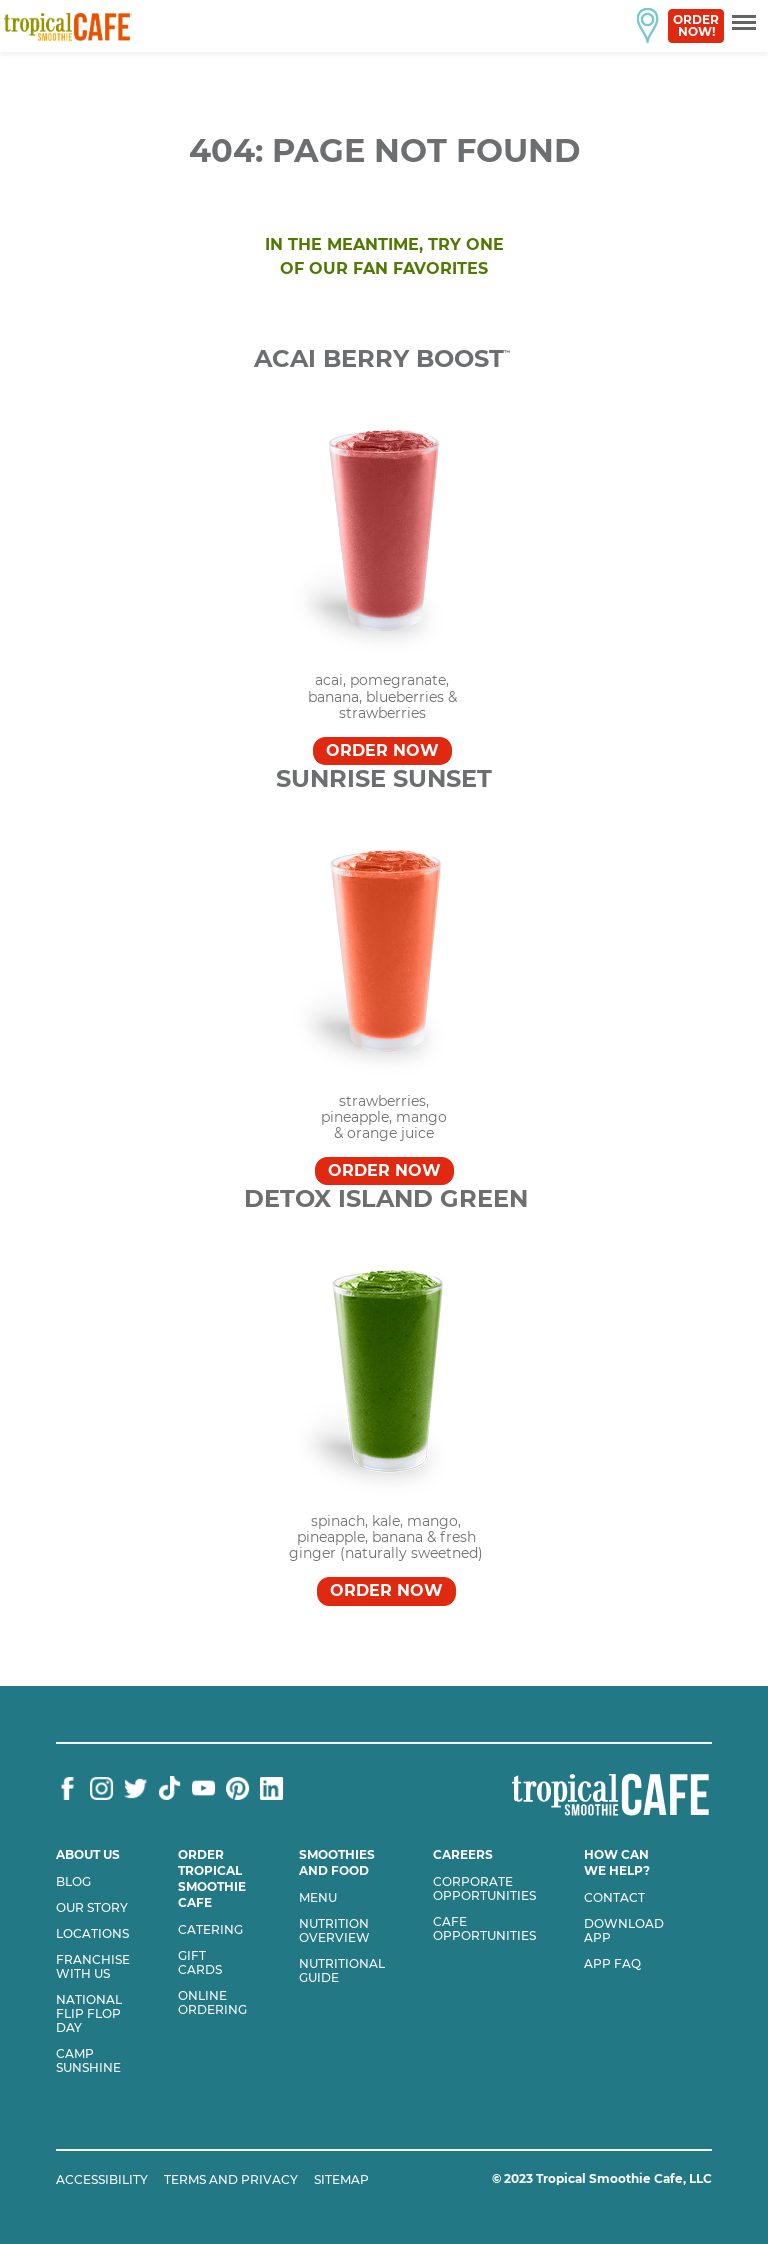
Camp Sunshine (88, 2061)
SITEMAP (341, 2179)
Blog (73, 1882)
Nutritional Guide (342, 1971)
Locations (92, 1934)
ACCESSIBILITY (102, 2179)
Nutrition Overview (334, 1931)
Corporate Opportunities (484, 1889)
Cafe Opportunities (484, 1929)
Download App (624, 1931)
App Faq (612, 1964)
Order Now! (696, 25)
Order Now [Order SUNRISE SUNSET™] (384, 1170)
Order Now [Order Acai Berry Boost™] (382, 750)
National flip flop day (89, 2014)
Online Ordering (212, 2003)
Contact (614, 1898)
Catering (210, 1930)
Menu (318, 1898)
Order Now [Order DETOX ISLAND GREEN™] (386, 1590)
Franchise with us (93, 1967)
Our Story (92, 1908)
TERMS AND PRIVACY (231, 2179)
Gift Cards (200, 1963)
